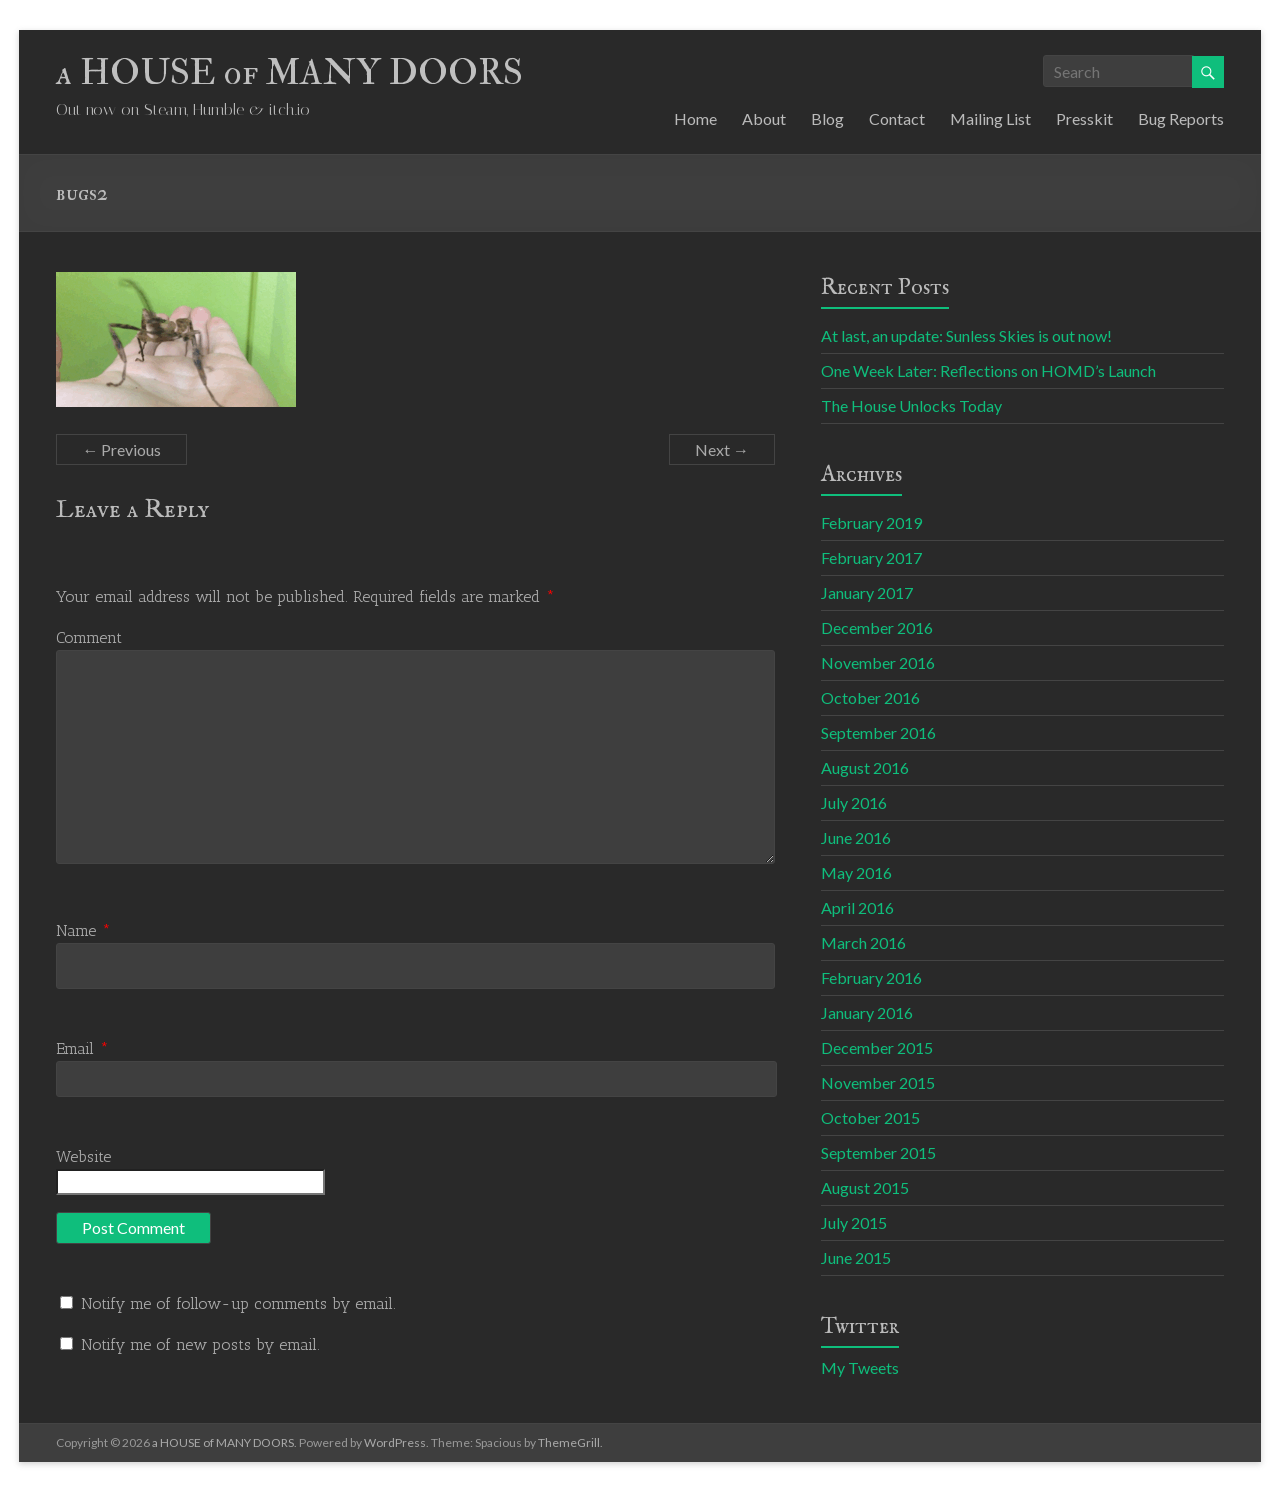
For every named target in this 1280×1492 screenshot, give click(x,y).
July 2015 (854, 1222)
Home (695, 118)
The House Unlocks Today (911, 405)
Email (82, 1048)
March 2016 (863, 942)
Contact (897, 118)
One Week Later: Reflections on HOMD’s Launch (988, 370)
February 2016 (871, 977)
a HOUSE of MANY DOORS (289, 72)
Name (83, 930)
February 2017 (871, 557)
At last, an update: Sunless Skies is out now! (966, 335)
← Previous (121, 449)
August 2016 (865, 767)
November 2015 (878, 1082)
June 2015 (856, 1257)
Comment (89, 637)
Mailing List (990, 118)
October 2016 (870, 697)
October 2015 (870, 1117)
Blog (827, 118)
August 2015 (865, 1187)
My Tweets (860, 1367)
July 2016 (854, 802)
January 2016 (867, 1012)
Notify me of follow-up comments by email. (238, 1303)
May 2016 (856, 872)
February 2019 (871, 522)
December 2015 (877, 1047)
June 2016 (856, 837)
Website (83, 1156)
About (764, 118)
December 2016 (877, 627)
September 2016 (878, 732)
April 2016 (857, 907)
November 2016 (878, 662)
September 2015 (878, 1152)
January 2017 (867, 592)
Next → (722, 449)
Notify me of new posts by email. (200, 1344)
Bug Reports (1181, 118)
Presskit (1084, 118)
